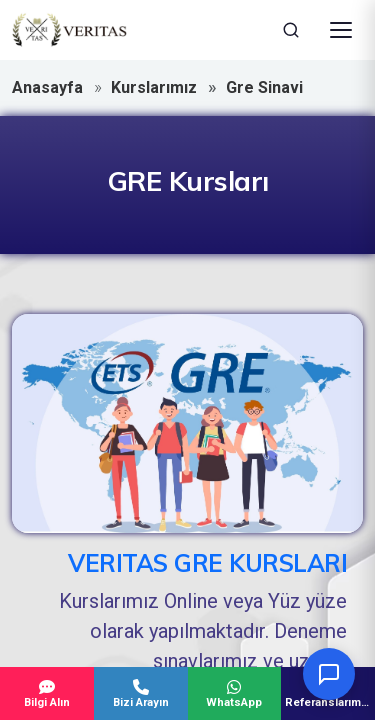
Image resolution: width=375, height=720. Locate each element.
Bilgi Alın (47, 694)
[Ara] (291, 30)
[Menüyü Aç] (341, 30)
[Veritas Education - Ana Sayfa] (69, 30)
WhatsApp (235, 694)
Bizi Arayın (141, 694)
